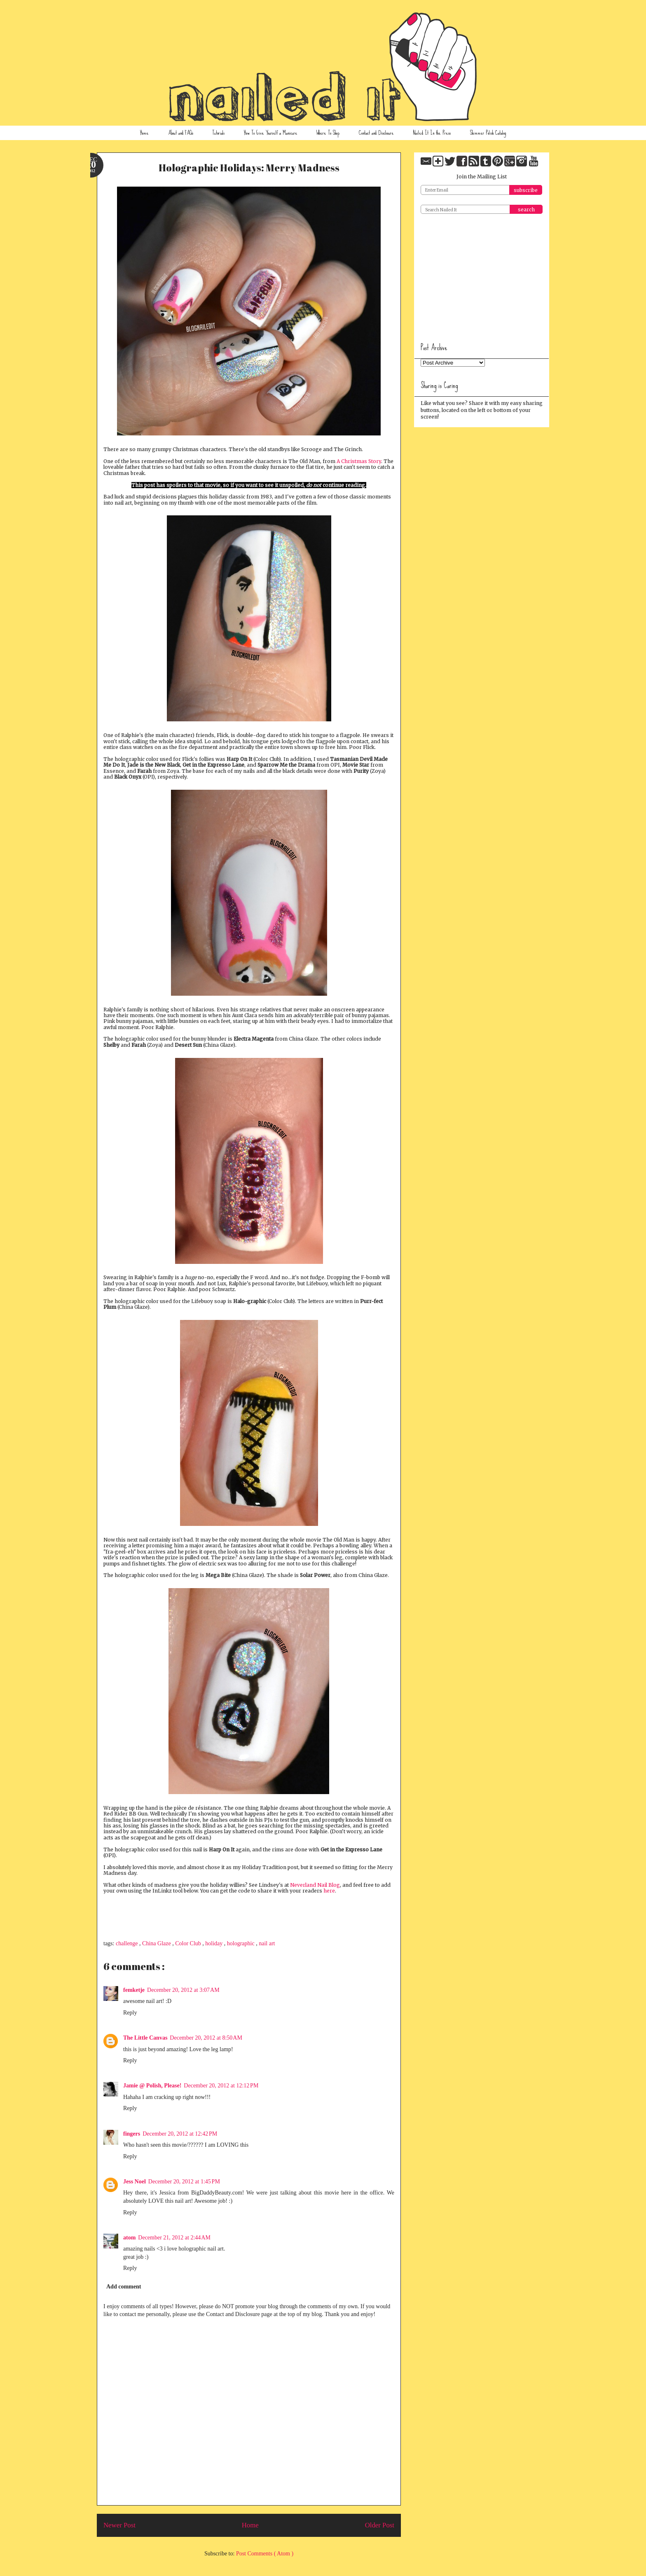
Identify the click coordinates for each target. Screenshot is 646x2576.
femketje (134, 1990)
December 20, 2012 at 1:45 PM (184, 2181)
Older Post (379, 2525)
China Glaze (157, 1943)
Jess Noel (134, 2181)
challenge (127, 1943)
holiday (214, 1943)
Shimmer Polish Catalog (488, 132)
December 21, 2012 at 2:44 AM (174, 2237)
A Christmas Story (359, 461)
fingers (131, 2134)
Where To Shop (327, 132)
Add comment (123, 2287)
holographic (241, 1943)
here (329, 1891)
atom (129, 2237)
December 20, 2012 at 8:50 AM (206, 2038)
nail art (267, 1943)
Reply (130, 2013)
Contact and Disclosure (376, 132)
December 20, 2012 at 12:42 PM (180, 2134)
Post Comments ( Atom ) (264, 2553)
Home (144, 132)
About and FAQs (180, 132)
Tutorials (218, 132)
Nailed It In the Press (432, 132)
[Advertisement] (482, 275)
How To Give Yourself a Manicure (270, 132)
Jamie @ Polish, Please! (152, 2085)
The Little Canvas (145, 2038)
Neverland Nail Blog (315, 1885)
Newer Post (119, 2525)
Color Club (188, 1943)
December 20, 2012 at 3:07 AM (183, 1990)
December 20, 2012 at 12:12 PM (221, 2085)
